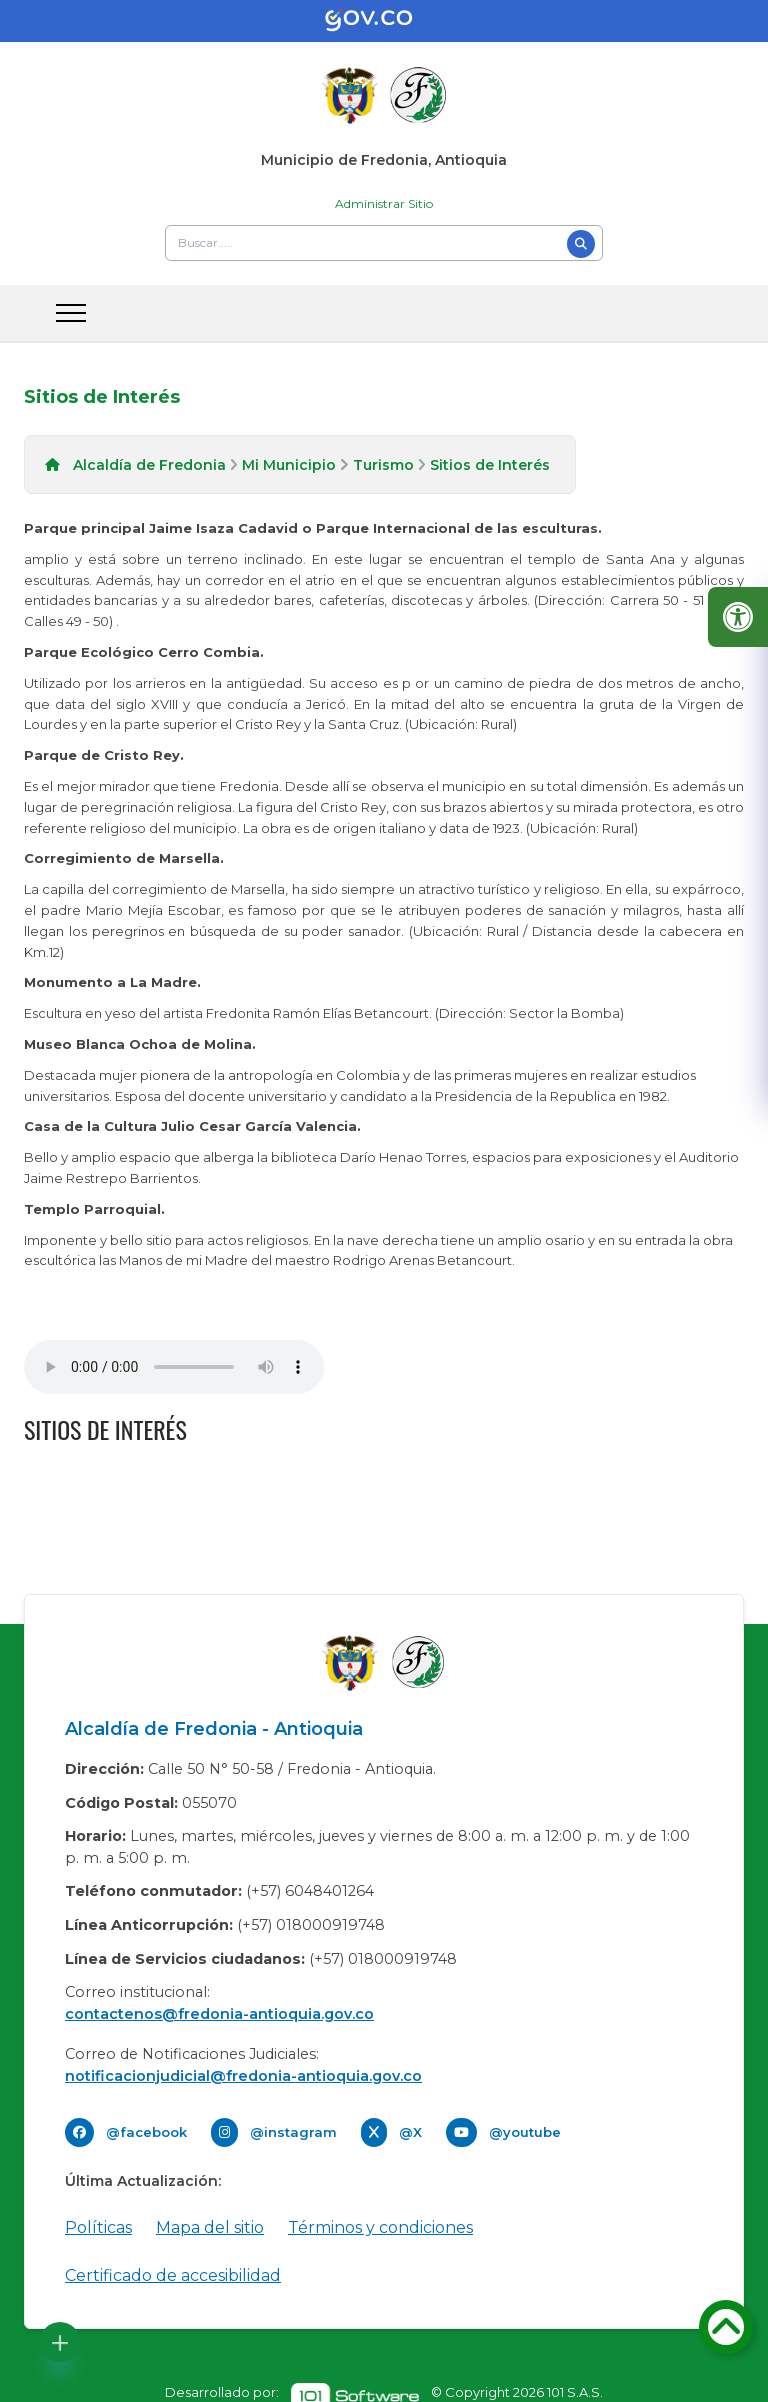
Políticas (98, 2227)
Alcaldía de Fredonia (149, 465)
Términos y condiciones (380, 2227)
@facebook (146, 2132)
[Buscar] (581, 244)
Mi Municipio (289, 465)
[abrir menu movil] (71, 313)
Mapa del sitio (210, 2227)
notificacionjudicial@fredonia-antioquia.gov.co (243, 2076)
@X (410, 2132)
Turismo (383, 465)
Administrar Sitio (384, 203)
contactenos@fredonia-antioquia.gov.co (219, 2014)
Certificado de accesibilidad (173, 2275)
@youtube (525, 2132)
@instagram (293, 2132)
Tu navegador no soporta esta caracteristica (174, 1367)
